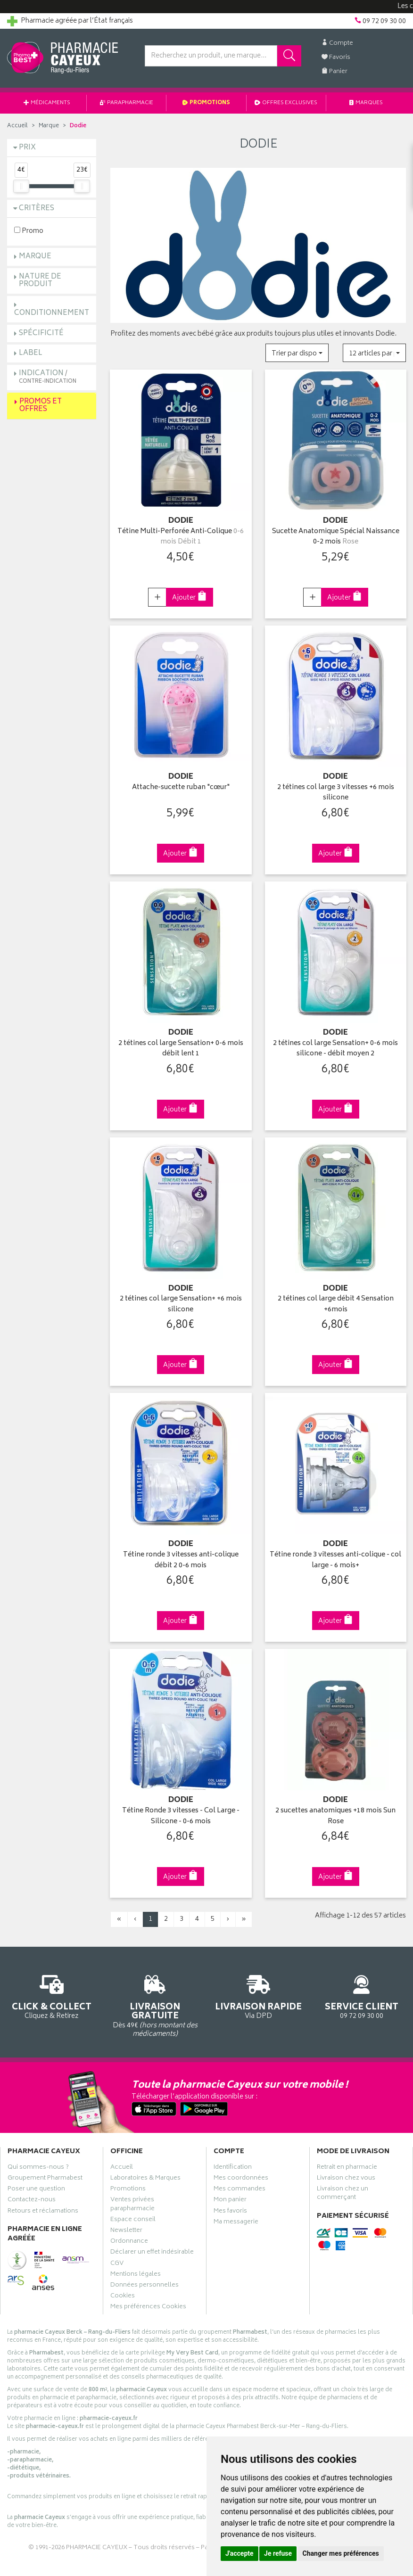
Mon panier (230, 2201)
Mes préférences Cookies (148, 2308)
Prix (27, 147)
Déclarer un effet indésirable (152, 2253)
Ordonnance (129, 2242)
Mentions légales (135, 2275)
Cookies (122, 2297)
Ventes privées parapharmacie (132, 2205)
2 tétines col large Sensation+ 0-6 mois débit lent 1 (180, 1049)
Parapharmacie (126, 103)
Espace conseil (133, 2220)
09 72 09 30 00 (361, 1995)
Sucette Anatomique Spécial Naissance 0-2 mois (335, 537)
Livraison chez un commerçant (342, 2194)
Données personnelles (144, 2286)
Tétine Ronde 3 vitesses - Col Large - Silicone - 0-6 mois (181, 1816)
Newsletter (126, 2231)
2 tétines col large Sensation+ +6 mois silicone (181, 1304)
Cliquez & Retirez (51, 1995)
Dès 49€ (154, 2004)
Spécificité (41, 333)
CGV (117, 2264)
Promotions (206, 103)
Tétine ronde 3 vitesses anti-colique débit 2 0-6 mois (181, 1560)
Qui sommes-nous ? (38, 2168)
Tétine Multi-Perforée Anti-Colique (180, 537)
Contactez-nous (32, 2201)
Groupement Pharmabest (45, 2179)
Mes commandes (239, 2190)
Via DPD (258, 1995)
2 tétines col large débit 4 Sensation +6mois (336, 1304)
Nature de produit (40, 281)
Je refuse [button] (278, 2553)
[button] (297, 353)
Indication (47, 377)
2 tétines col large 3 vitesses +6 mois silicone (335, 793)
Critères (36, 208)
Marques (366, 103)
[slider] (21, 186)
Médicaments (47, 103)
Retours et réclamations (43, 2212)
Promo (28, 230)
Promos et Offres (40, 405)
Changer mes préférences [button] (341, 2553)
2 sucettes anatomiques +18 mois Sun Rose (335, 1816)
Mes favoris (230, 2212)
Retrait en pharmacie (347, 2168)
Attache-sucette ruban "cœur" (181, 787)
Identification (233, 2168)
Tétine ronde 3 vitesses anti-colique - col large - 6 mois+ (335, 1560)
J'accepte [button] (239, 2553)
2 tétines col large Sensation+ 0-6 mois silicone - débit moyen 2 (335, 1049)
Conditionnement (51, 313)
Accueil (17, 126)
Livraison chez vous (346, 2179)
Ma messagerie (236, 2223)
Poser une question (36, 2190)
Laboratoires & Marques (145, 2179)
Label (30, 353)
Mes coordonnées (241, 2179)
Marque (49, 126)
